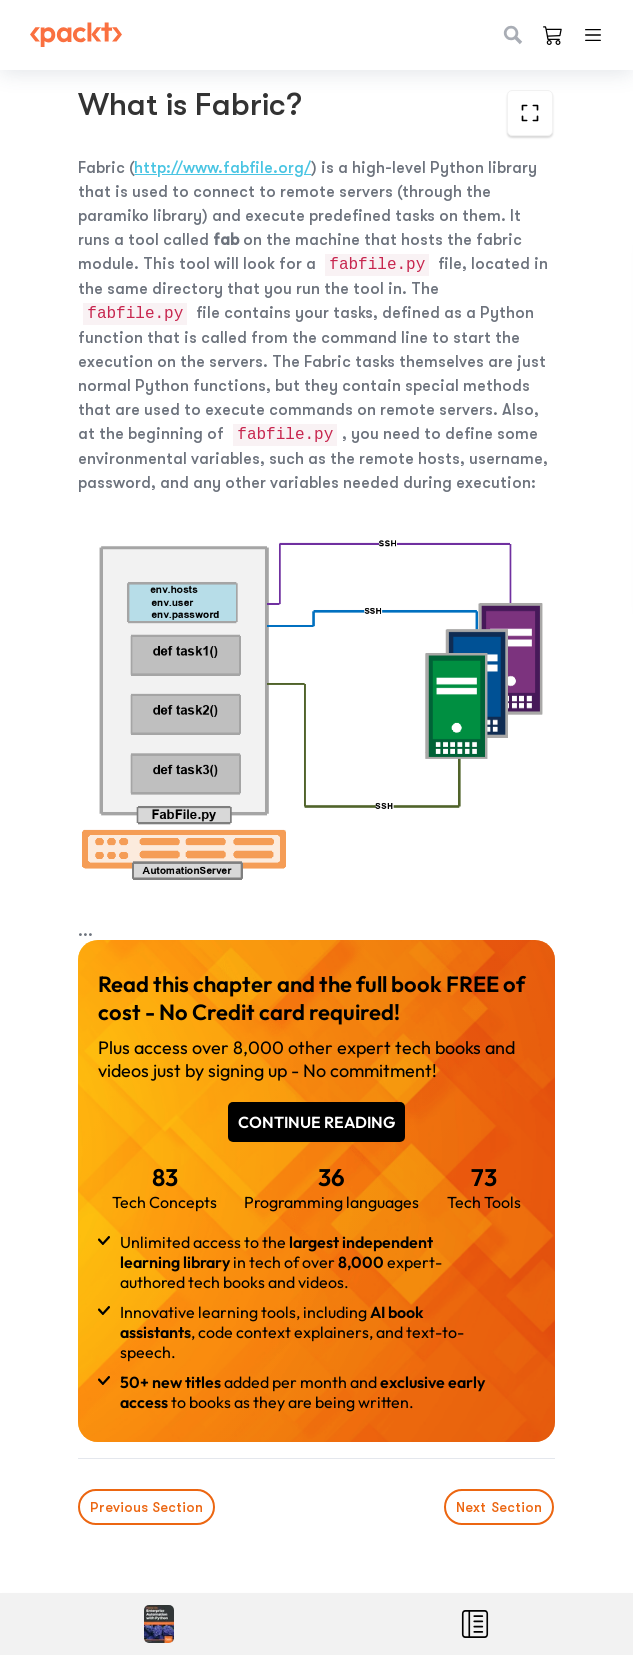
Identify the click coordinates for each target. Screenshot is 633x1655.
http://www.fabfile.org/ (222, 168)
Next (500, 1507)
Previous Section (146, 1507)
